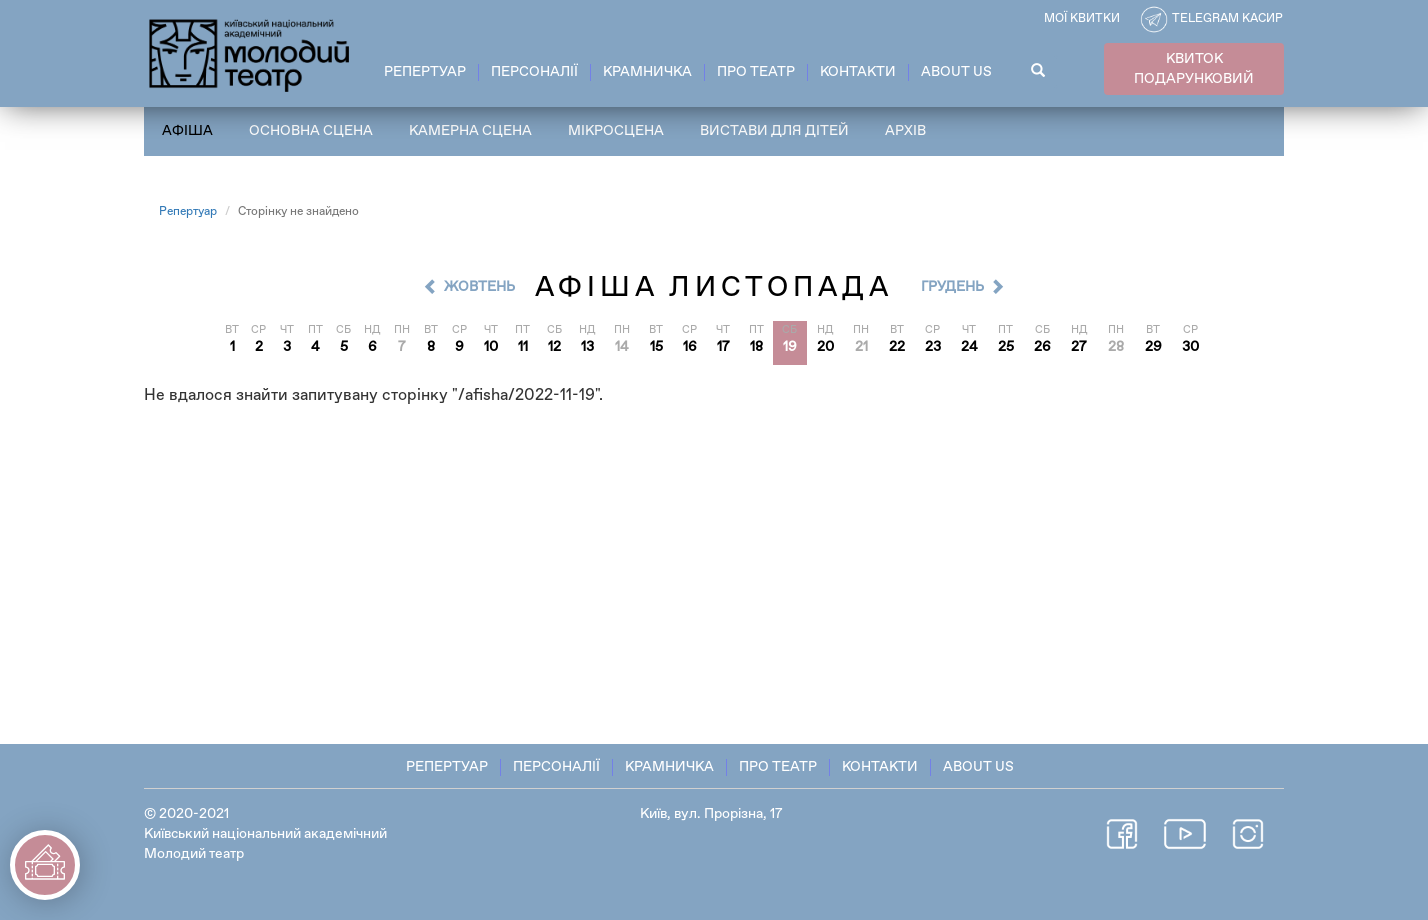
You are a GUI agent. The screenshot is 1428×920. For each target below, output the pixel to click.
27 (1079, 347)
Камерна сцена (470, 131)
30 (1190, 347)
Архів (905, 131)
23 (933, 347)
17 (723, 347)
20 (825, 347)
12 (554, 347)
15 (656, 347)
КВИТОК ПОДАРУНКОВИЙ (1194, 69)
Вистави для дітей (774, 131)
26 (1042, 347)
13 (587, 347)
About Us (956, 72)
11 (523, 347)
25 (1006, 347)
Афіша (187, 131)
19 (790, 347)
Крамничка (647, 72)
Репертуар (425, 72)
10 (491, 347)
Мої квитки (1082, 19)
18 (756, 347)
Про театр (756, 72)
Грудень (952, 287)
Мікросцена (616, 131)
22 (897, 347)
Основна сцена (311, 131)
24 (969, 347)
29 (1153, 347)
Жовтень (479, 287)
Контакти (858, 72)
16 (690, 347)
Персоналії (534, 72)
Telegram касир (1227, 19)
